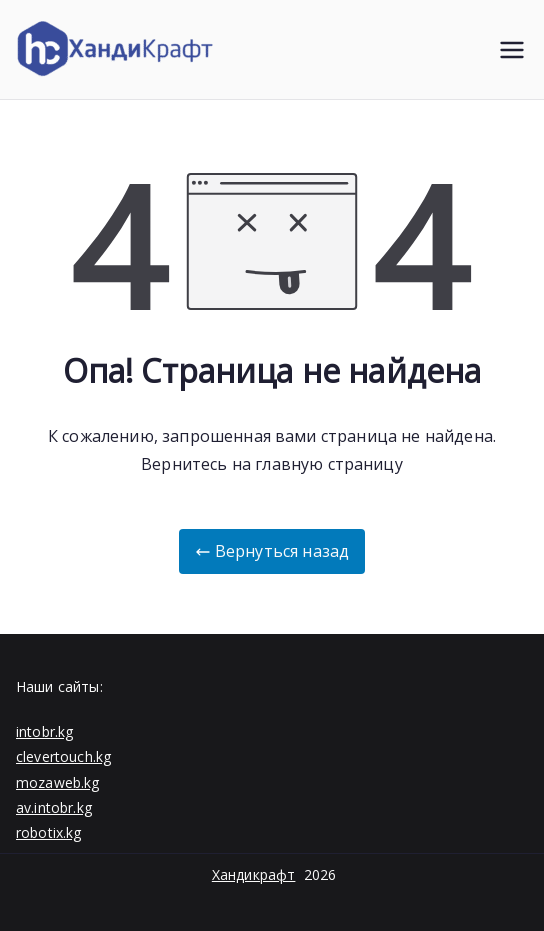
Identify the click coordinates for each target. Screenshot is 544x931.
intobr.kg (44, 731)
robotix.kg (49, 832)
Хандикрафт (254, 874)
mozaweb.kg (58, 782)
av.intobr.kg (54, 807)
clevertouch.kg (63, 756)
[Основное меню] (512, 50)
